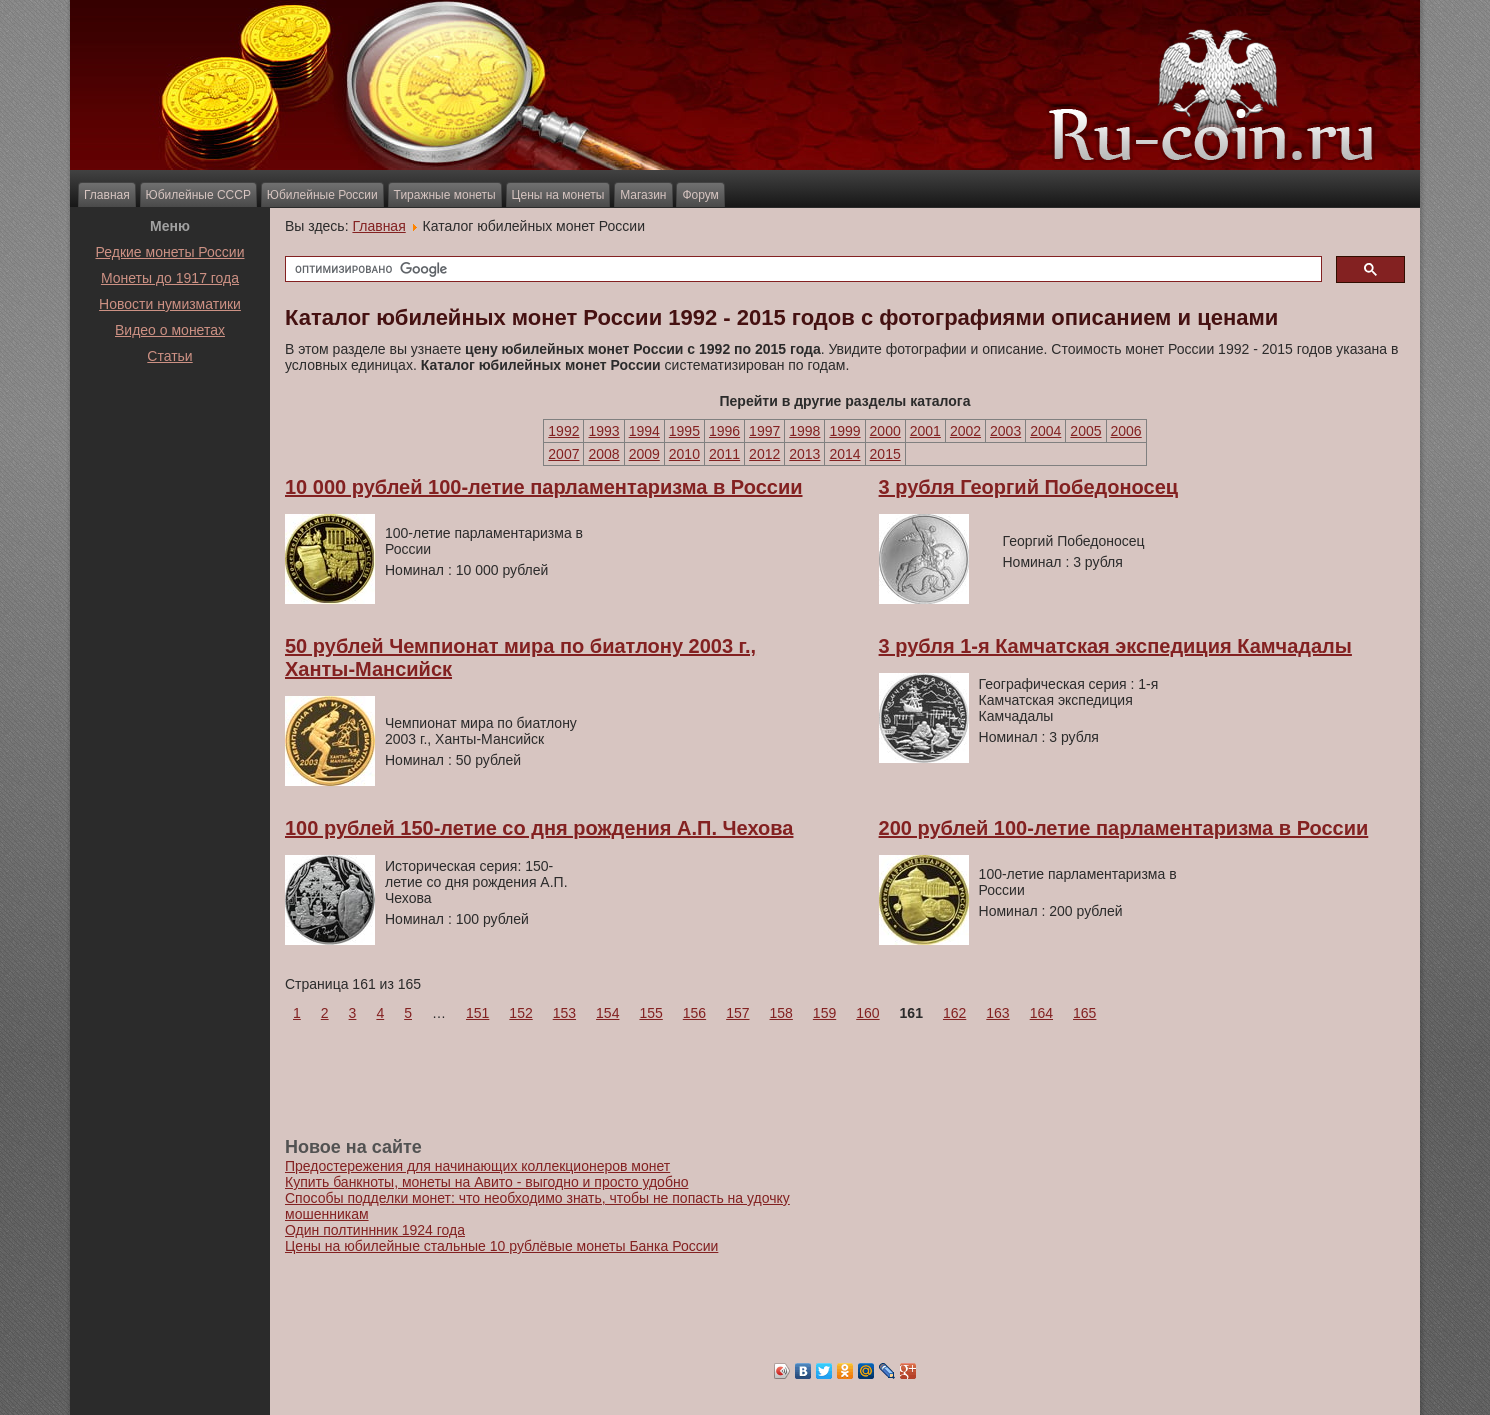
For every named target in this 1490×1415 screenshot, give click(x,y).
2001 (925, 431)
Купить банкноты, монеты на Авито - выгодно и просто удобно (486, 1182)
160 (867, 1013)
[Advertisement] (170, 419)
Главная (107, 195)
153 (564, 1013)
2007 (563, 454)
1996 (724, 431)
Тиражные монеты (445, 195)
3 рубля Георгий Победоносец (1028, 487)
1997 (764, 431)
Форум (700, 195)
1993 (603, 431)
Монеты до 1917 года (170, 278)
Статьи (169, 356)
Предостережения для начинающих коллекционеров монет (477, 1166)
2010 (684, 454)
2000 (885, 431)
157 (737, 1013)
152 (520, 1013)
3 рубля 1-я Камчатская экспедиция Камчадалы (1115, 646)
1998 (804, 431)
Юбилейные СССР (198, 195)
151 (477, 1013)
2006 (1126, 431)
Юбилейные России (322, 195)
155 (650, 1013)
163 (997, 1013)
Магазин (643, 195)
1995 (684, 431)
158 (781, 1013)
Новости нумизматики (170, 304)
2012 (764, 454)
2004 (1045, 431)
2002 (965, 431)
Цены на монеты (558, 195)
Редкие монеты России (170, 252)
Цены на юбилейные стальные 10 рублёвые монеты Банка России (501, 1246)
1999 (844, 431)
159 (824, 1013)
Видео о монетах (170, 330)
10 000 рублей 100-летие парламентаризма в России (544, 487)
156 (694, 1013)
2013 (804, 454)
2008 (603, 454)
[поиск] (801, 269)
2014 (844, 454)
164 (1041, 1013)
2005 (1085, 431)
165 (1084, 1013)
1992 (563, 431)
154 (607, 1013)
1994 (644, 431)
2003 (1005, 431)
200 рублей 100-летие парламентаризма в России (1124, 828)
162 (954, 1013)
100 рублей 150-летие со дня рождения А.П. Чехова (539, 828)
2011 (724, 454)
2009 (644, 454)
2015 (885, 454)
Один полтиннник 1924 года (375, 1230)
